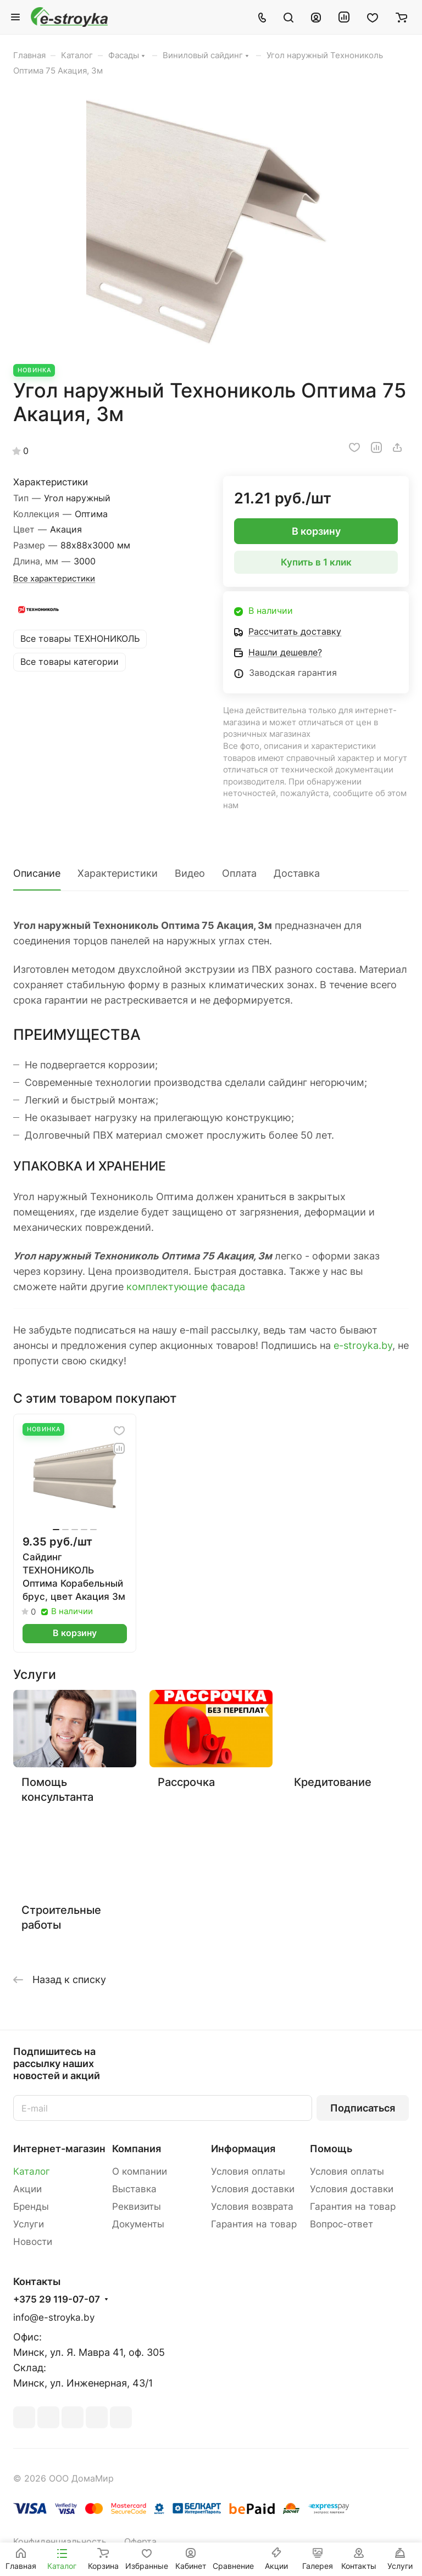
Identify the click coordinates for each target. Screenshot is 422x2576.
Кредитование (332, 1782)
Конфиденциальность (60, 2541)
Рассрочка (186, 1782)
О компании (139, 2171)
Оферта (140, 2541)
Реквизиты (136, 2206)
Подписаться (362, 2108)
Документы (138, 2224)
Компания (136, 2148)
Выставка (134, 2188)
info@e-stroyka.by (54, 2317)
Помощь (331, 2148)
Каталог (31, 2171)
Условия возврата (252, 2206)
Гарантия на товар (254, 2224)
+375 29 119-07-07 (56, 2299)
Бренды (31, 2206)
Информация (243, 2148)
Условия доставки (253, 2188)
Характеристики (117, 873)
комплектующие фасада (185, 1286)
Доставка (297, 873)
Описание (36, 873)
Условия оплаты (248, 2171)
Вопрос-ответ (341, 2224)
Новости (32, 2241)
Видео (190, 873)
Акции (27, 2188)
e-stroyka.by (363, 1345)
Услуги (28, 2224)
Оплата (239, 873)
